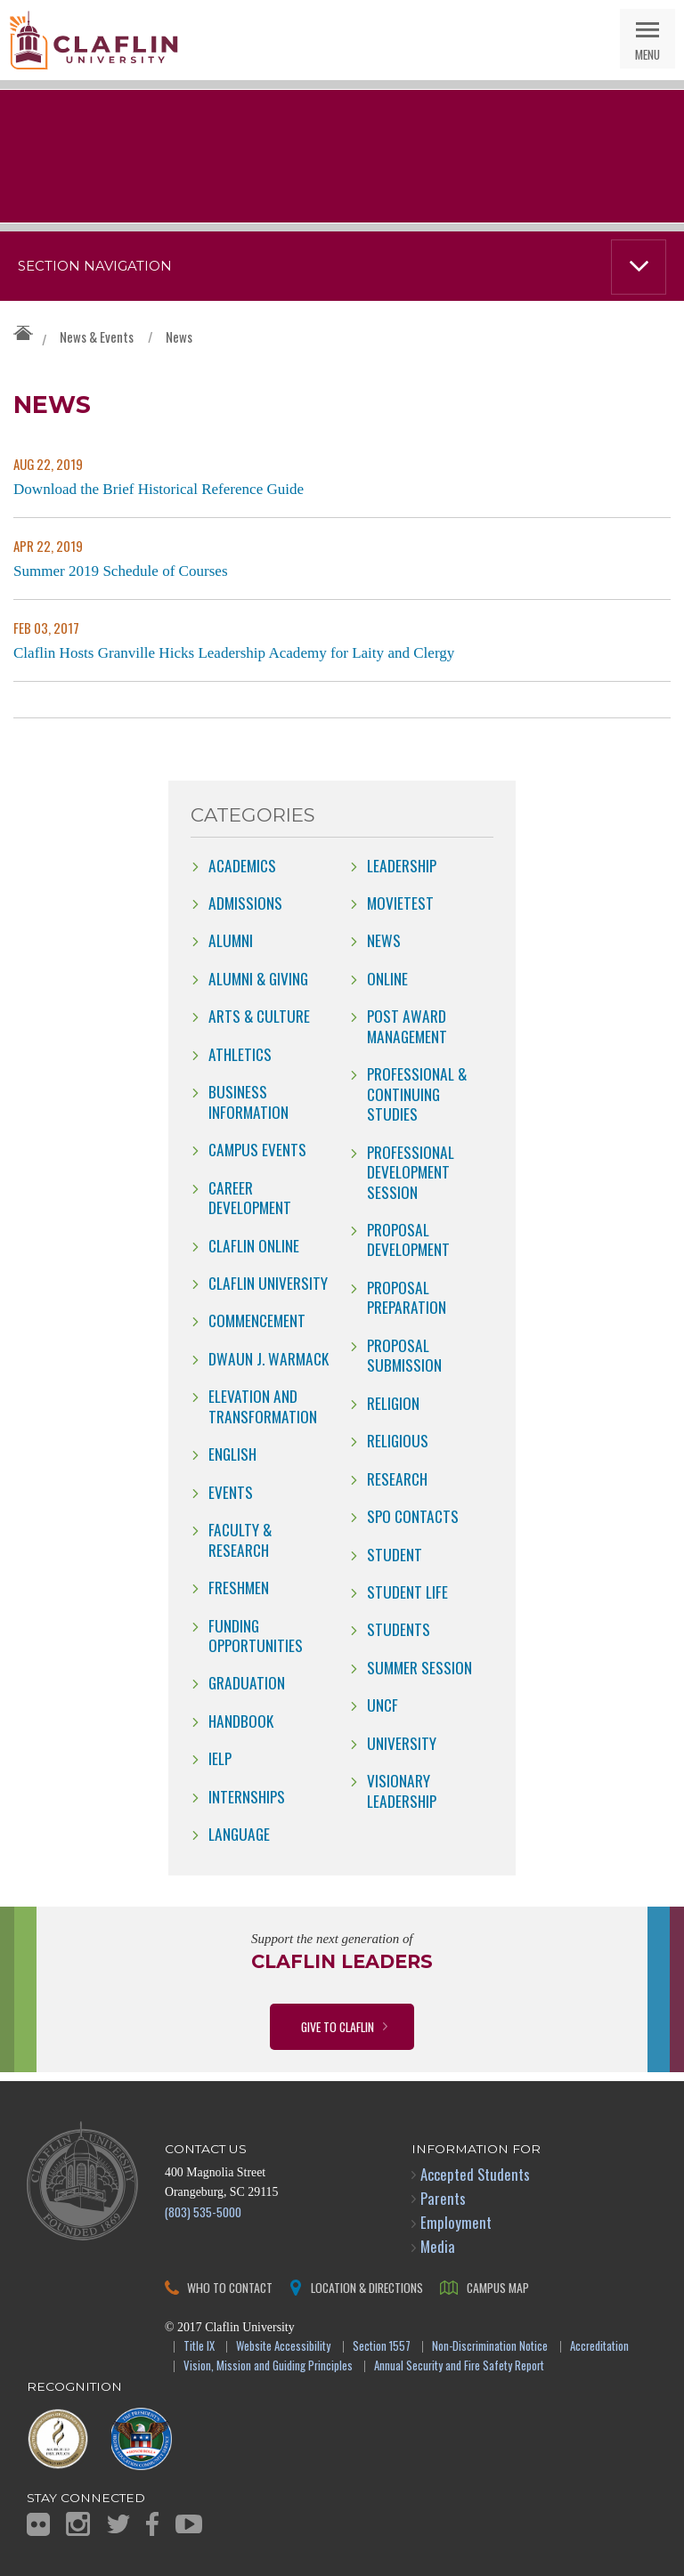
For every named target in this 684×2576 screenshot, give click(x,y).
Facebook (152, 2524)
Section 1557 (382, 2347)
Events (230, 1491)
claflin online (253, 1245)
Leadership (401, 865)
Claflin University (93, 40)
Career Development (249, 1197)
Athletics (240, 1053)
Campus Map (498, 2287)
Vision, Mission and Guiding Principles (268, 2366)
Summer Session (419, 1667)
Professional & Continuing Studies (417, 1093)
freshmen (238, 1587)
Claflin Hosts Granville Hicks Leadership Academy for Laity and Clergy (233, 652)
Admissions (245, 902)
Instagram (78, 2524)
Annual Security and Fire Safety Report (459, 2366)
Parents (443, 2198)
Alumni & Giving (258, 978)
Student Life (407, 1591)
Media (437, 2246)
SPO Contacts (413, 1515)
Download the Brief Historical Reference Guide (158, 489)
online (387, 978)
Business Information (248, 1101)
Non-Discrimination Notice (490, 2347)
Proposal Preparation (406, 1297)
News (179, 336)
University (401, 1742)
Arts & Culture (259, 1015)
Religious (397, 1440)
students (398, 1628)
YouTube (188, 2524)
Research (397, 1478)
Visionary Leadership (401, 1790)
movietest (400, 902)
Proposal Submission (404, 1354)
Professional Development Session (410, 1171)
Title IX (199, 2347)
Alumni (230, 940)
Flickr (38, 2524)
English (232, 1453)
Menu (647, 54)
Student (394, 1554)
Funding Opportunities (255, 1635)
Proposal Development (408, 1239)
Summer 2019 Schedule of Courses (120, 571)
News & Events (97, 336)
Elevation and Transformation (262, 1405)
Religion (393, 1402)
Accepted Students (475, 2174)
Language (239, 1833)
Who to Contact (230, 2287)
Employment (456, 2222)
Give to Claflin (337, 2026)
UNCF (382, 1704)
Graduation (246, 1682)
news (384, 940)
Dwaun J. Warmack (268, 1358)
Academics (242, 865)
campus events (257, 1149)
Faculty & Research (240, 1539)
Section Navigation (95, 266)
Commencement (256, 1320)
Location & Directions (367, 2287)
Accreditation (599, 2347)
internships (246, 1796)
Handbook (240, 1720)
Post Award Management (407, 1025)
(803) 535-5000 (203, 2211)
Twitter (118, 2524)
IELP (220, 1758)
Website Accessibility (283, 2347)
